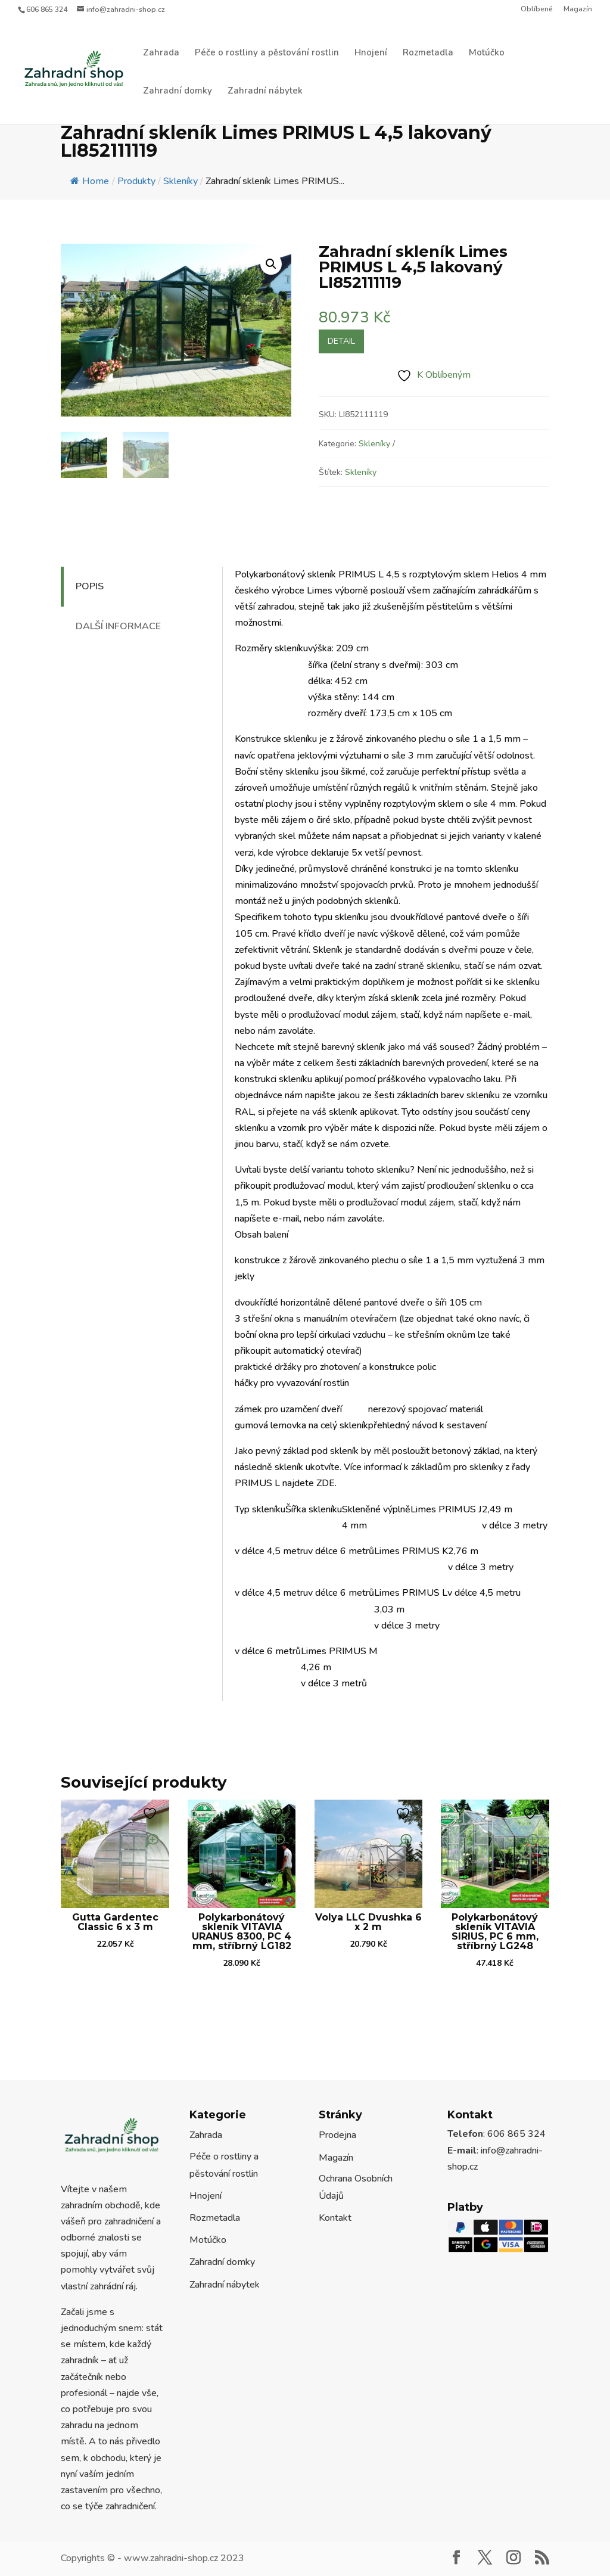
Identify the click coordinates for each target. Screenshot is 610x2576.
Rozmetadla (428, 53)
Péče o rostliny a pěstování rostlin (267, 53)
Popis (90, 586)
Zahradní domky (177, 91)
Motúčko (487, 53)
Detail (341, 341)
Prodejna (337, 2135)
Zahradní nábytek (265, 91)
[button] (271, 264)
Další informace (118, 626)
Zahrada (161, 53)
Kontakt (335, 2217)
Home (89, 181)
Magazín (578, 9)
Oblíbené (537, 9)
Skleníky (374, 443)
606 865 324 (46, 9)
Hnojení (370, 53)
